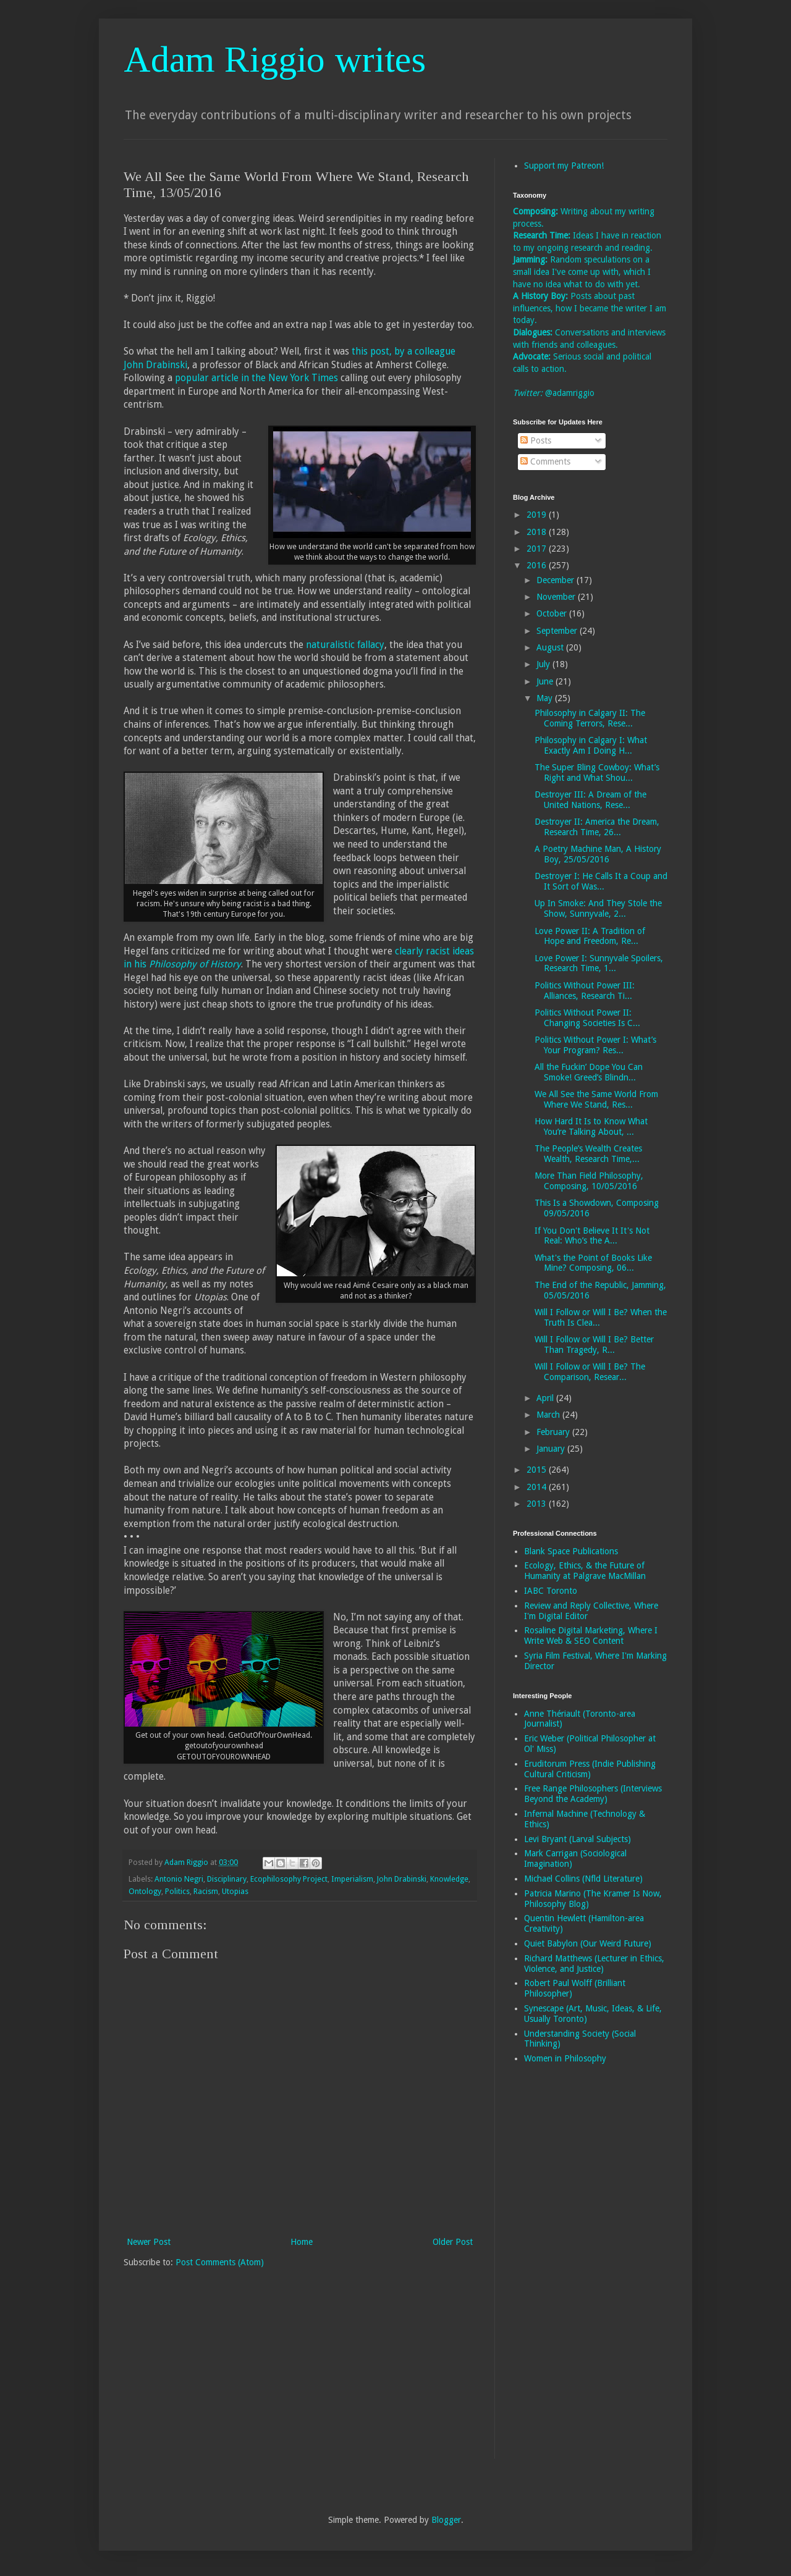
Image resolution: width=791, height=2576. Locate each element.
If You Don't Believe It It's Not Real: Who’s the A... (592, 1236)
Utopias (235, 1891)
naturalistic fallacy (345, 644)
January (551, 1449)
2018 (538, 532)
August (551, 647)
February (554, 1432)
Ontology (145, 1891)
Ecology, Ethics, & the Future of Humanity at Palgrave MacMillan (585, 1570)
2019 (538, 515)
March (549, 1415)
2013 (538, 1504)
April (546, 1398)
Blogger (446, 2520)
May (545, 698)
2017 (538, 549)
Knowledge (449, 1879)
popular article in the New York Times (256, 378)
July (544, 664)
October (552, 613)
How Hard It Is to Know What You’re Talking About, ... (591, 1126)
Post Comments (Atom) (220, 2262)
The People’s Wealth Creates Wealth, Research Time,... (588, 1153)
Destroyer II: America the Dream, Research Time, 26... (597, 827)
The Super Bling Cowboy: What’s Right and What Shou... (597, 772)
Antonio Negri (178, 1879)
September (558, 631)
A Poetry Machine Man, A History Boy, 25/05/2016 (598, 854)
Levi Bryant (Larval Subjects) (577, 1839)
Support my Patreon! (564, 165)
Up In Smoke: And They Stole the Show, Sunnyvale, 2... (598, 908)
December (556, 580)
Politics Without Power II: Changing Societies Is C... (587, 1018)
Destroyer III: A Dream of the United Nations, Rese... (590, 799)
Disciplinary (227, 1879)
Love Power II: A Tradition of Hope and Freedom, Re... (590, 936)
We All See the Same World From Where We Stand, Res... (596, 1099)
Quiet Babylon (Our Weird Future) (587, 1943)
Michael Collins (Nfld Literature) (583, 1879)
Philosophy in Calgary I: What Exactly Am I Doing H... (591, 745)
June (546, 681)
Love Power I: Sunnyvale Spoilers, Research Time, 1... (599, 963)
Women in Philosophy (565, 2058)
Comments (545, 461)
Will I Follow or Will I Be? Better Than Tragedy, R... (594, 1344)
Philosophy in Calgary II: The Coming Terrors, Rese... (590, 718)
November (557, 597)
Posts (535, 440)
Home (301, 2242)
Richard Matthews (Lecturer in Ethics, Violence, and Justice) (594, 1963)
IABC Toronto (550, 1591)
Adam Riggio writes (275, 59)
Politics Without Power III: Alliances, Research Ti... (585, 990)
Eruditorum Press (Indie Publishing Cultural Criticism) (590, 1769)
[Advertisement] (562, 2269)
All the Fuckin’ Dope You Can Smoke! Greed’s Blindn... (589, 1072)
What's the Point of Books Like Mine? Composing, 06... (593, 1263)
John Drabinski (401, 1879)
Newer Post (149, 2242)
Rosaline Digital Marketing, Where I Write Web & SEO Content (591, 1635)
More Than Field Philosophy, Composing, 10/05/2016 (589, 1181)
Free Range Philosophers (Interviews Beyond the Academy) (593, 1793)
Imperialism (352, 1879)
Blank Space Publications (571, 1551)
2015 (538, 1470)
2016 (538, 565)
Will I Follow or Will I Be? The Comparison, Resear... (590, 1372)
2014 (538, 1487)
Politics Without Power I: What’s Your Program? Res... (595, 1045)
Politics (177, 1891)
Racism (205, 1891)
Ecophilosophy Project (289, 1879)
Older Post (453, 2242)
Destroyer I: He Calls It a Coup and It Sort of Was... (601, 881)
